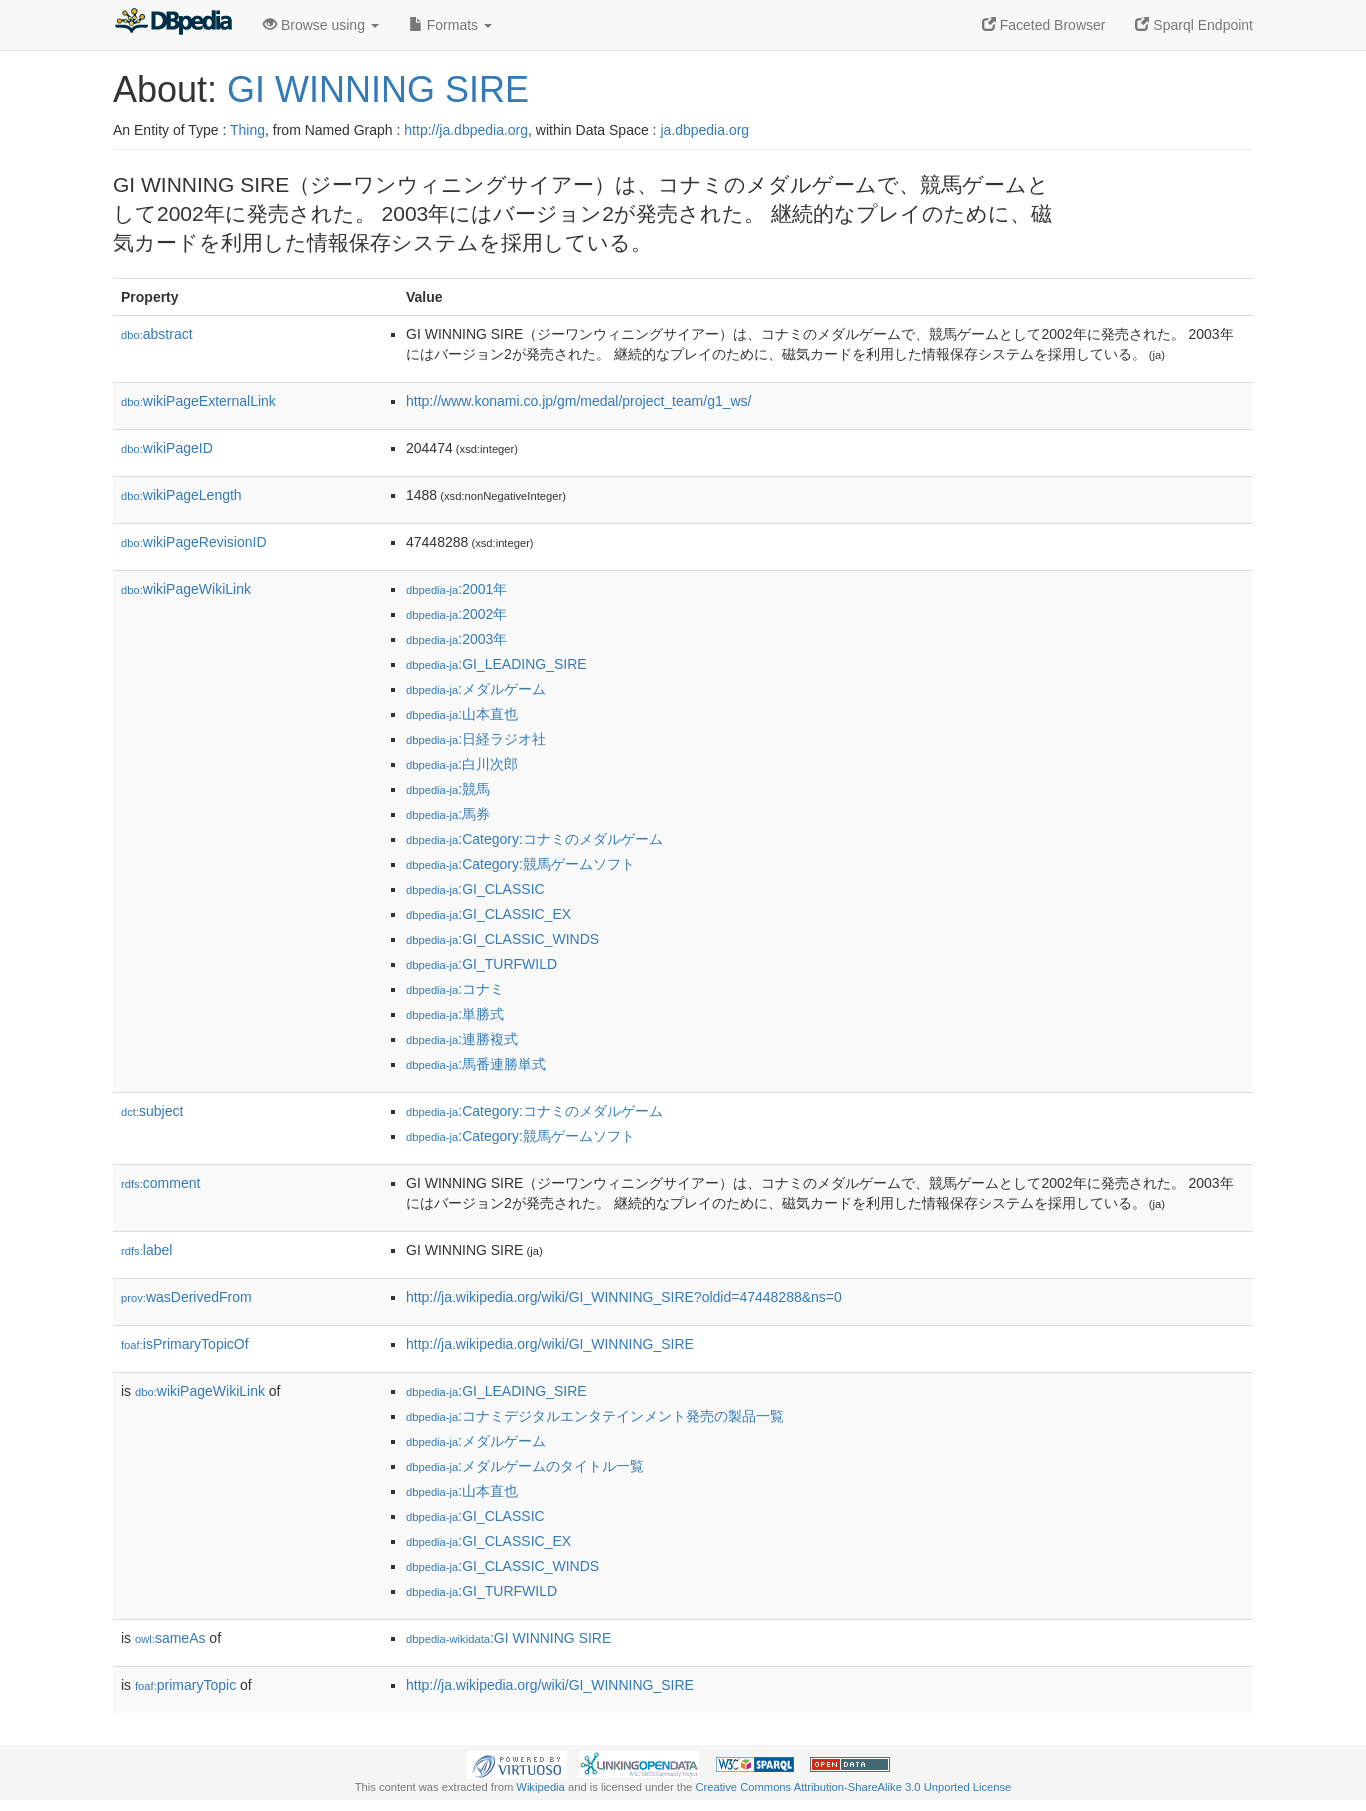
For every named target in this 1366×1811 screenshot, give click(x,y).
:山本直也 (462, 714)
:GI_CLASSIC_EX (488, 914)
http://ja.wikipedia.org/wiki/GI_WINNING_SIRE (550, 1344)
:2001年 (456, 589)
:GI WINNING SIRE (508, 1638)
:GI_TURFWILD (481, 964)
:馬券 (448, 814)
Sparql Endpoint (1194, 25)
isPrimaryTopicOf (185, 1344)
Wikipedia (540, 1787)
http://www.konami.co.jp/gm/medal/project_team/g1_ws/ (579, 401)
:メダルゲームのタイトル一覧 (525, 1466)
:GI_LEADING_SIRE (496, 664)
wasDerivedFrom (186, 1297)
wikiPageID (167, 448)
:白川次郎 (462, 764)
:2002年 (456, 614)
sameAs (170, 1638)
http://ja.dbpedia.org (466, 130)
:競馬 (448, 789)
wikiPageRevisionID (194, 542)
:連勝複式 (462, 1039)
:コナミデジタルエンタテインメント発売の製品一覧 (595, 1416)
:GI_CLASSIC (475, 889)
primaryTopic (185, 1685)
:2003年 (456, 639)
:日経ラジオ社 (476, 739)
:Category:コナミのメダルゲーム (534, 839)
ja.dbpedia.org (704, 130)
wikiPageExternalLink (198, 401)
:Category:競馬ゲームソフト (520, 864)
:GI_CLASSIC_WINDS (502, 939)
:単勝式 (455, 1014)
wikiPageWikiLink (186, 589)
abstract (157, 334)
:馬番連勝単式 (476, 1064)
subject (152, 1111)
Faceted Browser (1044, 25)
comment (160, 1183)
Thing (247, 130)
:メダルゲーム (476, 689)
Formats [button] (450, 25)
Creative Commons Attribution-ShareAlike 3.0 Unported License (853, 1787)
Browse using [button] (321, 25)
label (146, 1250)
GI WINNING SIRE (378, 89)
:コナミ (455, 989)
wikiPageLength (181, 495)
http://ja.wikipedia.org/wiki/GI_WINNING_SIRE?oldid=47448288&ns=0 (624, 1297)
